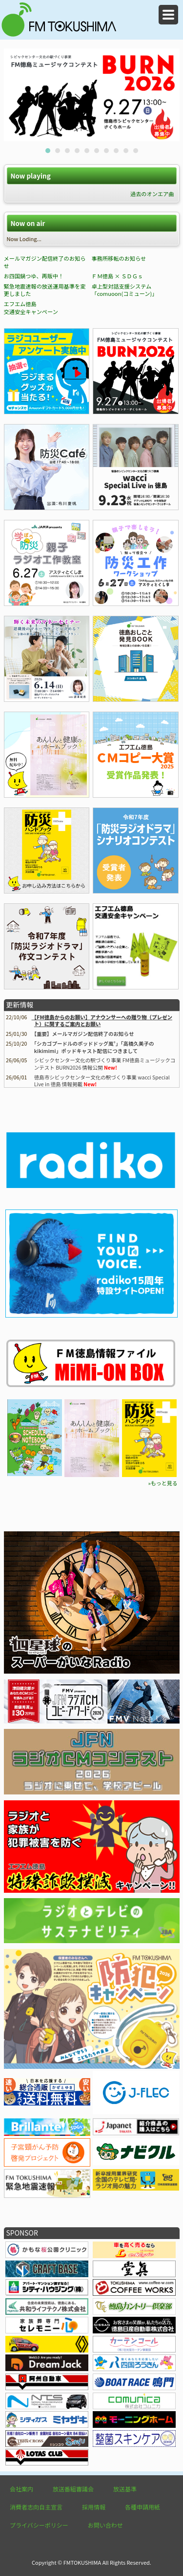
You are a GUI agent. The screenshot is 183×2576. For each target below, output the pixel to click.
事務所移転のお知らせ (118, 258)
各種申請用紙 (142, 2507)
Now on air (27, 223)
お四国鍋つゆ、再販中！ (34, 276)
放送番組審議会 (73, 2489)
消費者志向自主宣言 (36, 2507)
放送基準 (125, 2489)
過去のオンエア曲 (152, 194)
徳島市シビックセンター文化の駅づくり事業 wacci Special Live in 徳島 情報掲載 (102, 1081)
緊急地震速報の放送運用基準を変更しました (45, 290)
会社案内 (21, 2489)
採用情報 (93, 2507)
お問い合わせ (105, 2525)
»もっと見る (162, 1483)
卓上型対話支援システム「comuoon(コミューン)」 (124, 290)
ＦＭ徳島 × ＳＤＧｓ (117, 276)
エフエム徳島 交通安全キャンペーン (31, 307)
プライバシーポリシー (39, 2525)
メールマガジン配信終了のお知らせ (45, 262)
